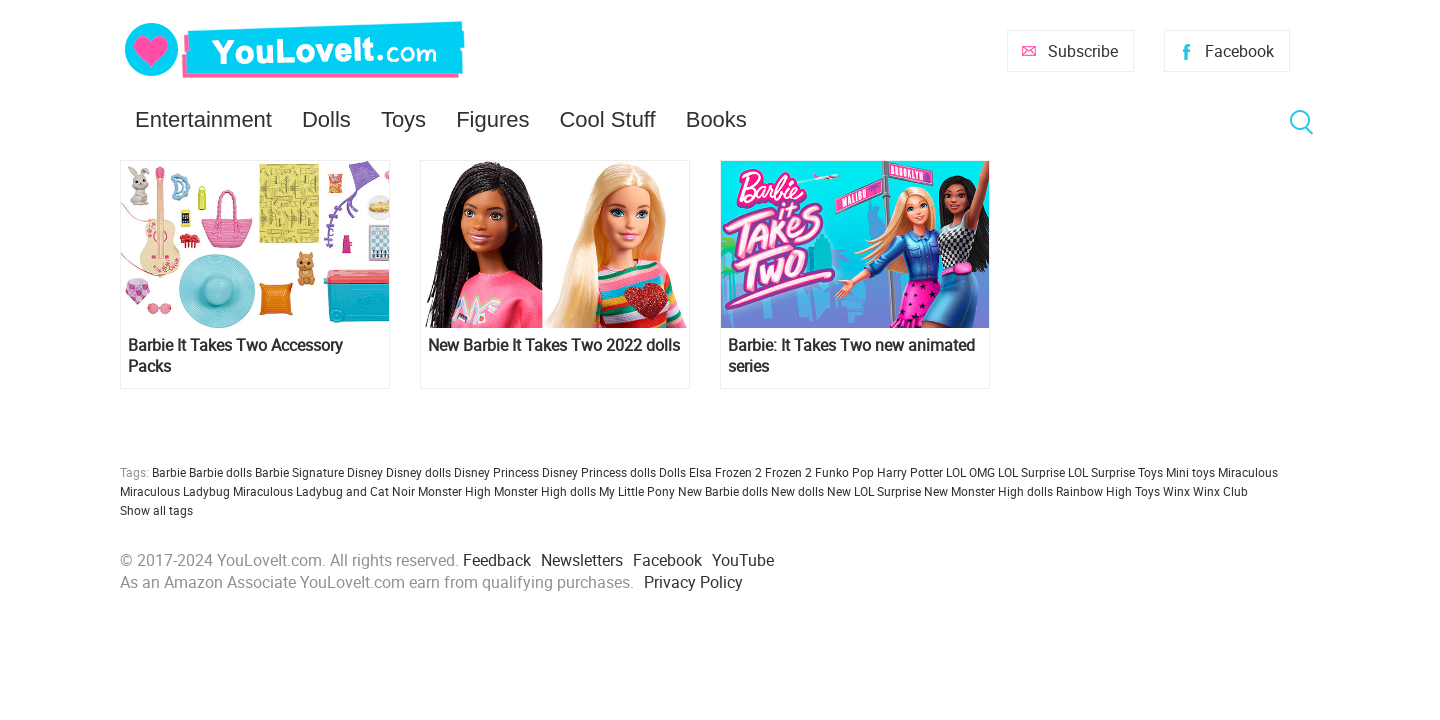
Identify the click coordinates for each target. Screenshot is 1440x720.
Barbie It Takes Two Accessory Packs (235, 356)
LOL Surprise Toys (1115, 472)
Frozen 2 (788, 472)
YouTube (743, 560)
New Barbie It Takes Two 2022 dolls (554, 345)
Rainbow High (1094, 491)
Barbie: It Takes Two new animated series (851, 356)
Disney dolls (418, 472)
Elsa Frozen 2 (725, 472)
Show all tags (156, 510)
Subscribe (1083, 51)
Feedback (497, 560)
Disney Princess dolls (599, 472)
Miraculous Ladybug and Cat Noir (324, 491)
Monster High (454, 491)
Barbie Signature (299, 472)
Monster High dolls (545, 491)
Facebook (1239, 51)
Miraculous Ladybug (175, 491)
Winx (1176, 491)
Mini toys (1190, 472)
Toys (403, 119)
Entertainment (203, 119)
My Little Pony (637, 491)
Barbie (169, 472)
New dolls (797, 491)
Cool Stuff (607, 119)
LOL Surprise (1031, 472)
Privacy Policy (693, 582)
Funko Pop (844, 472)
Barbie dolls (220, 472)
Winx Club (1220, 491)
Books (716, 119)
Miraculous (1248, 472)
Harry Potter (910, 472)
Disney (365, 472)
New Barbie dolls (723, 491)
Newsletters (582, 560)
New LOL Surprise (874, 491)
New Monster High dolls (988, 491)
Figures (492, 119)
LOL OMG (970, 472)
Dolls (326, 119)
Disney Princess (496, 472)
